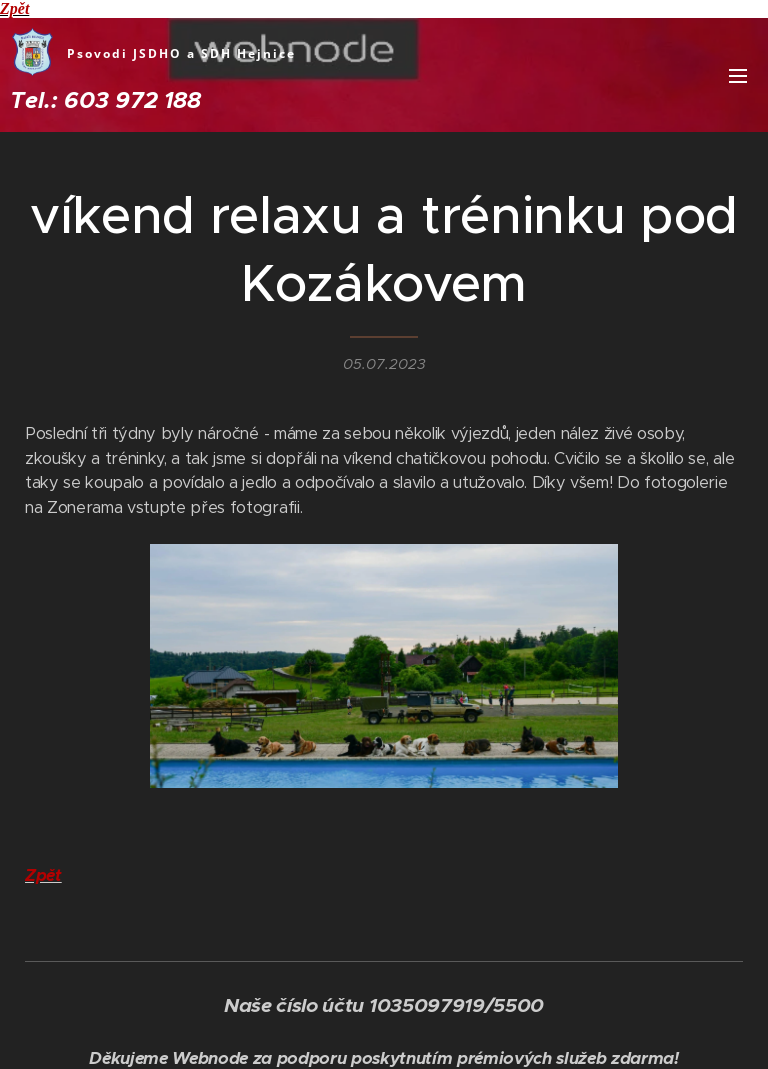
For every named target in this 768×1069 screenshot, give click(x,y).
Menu (738, 76)
